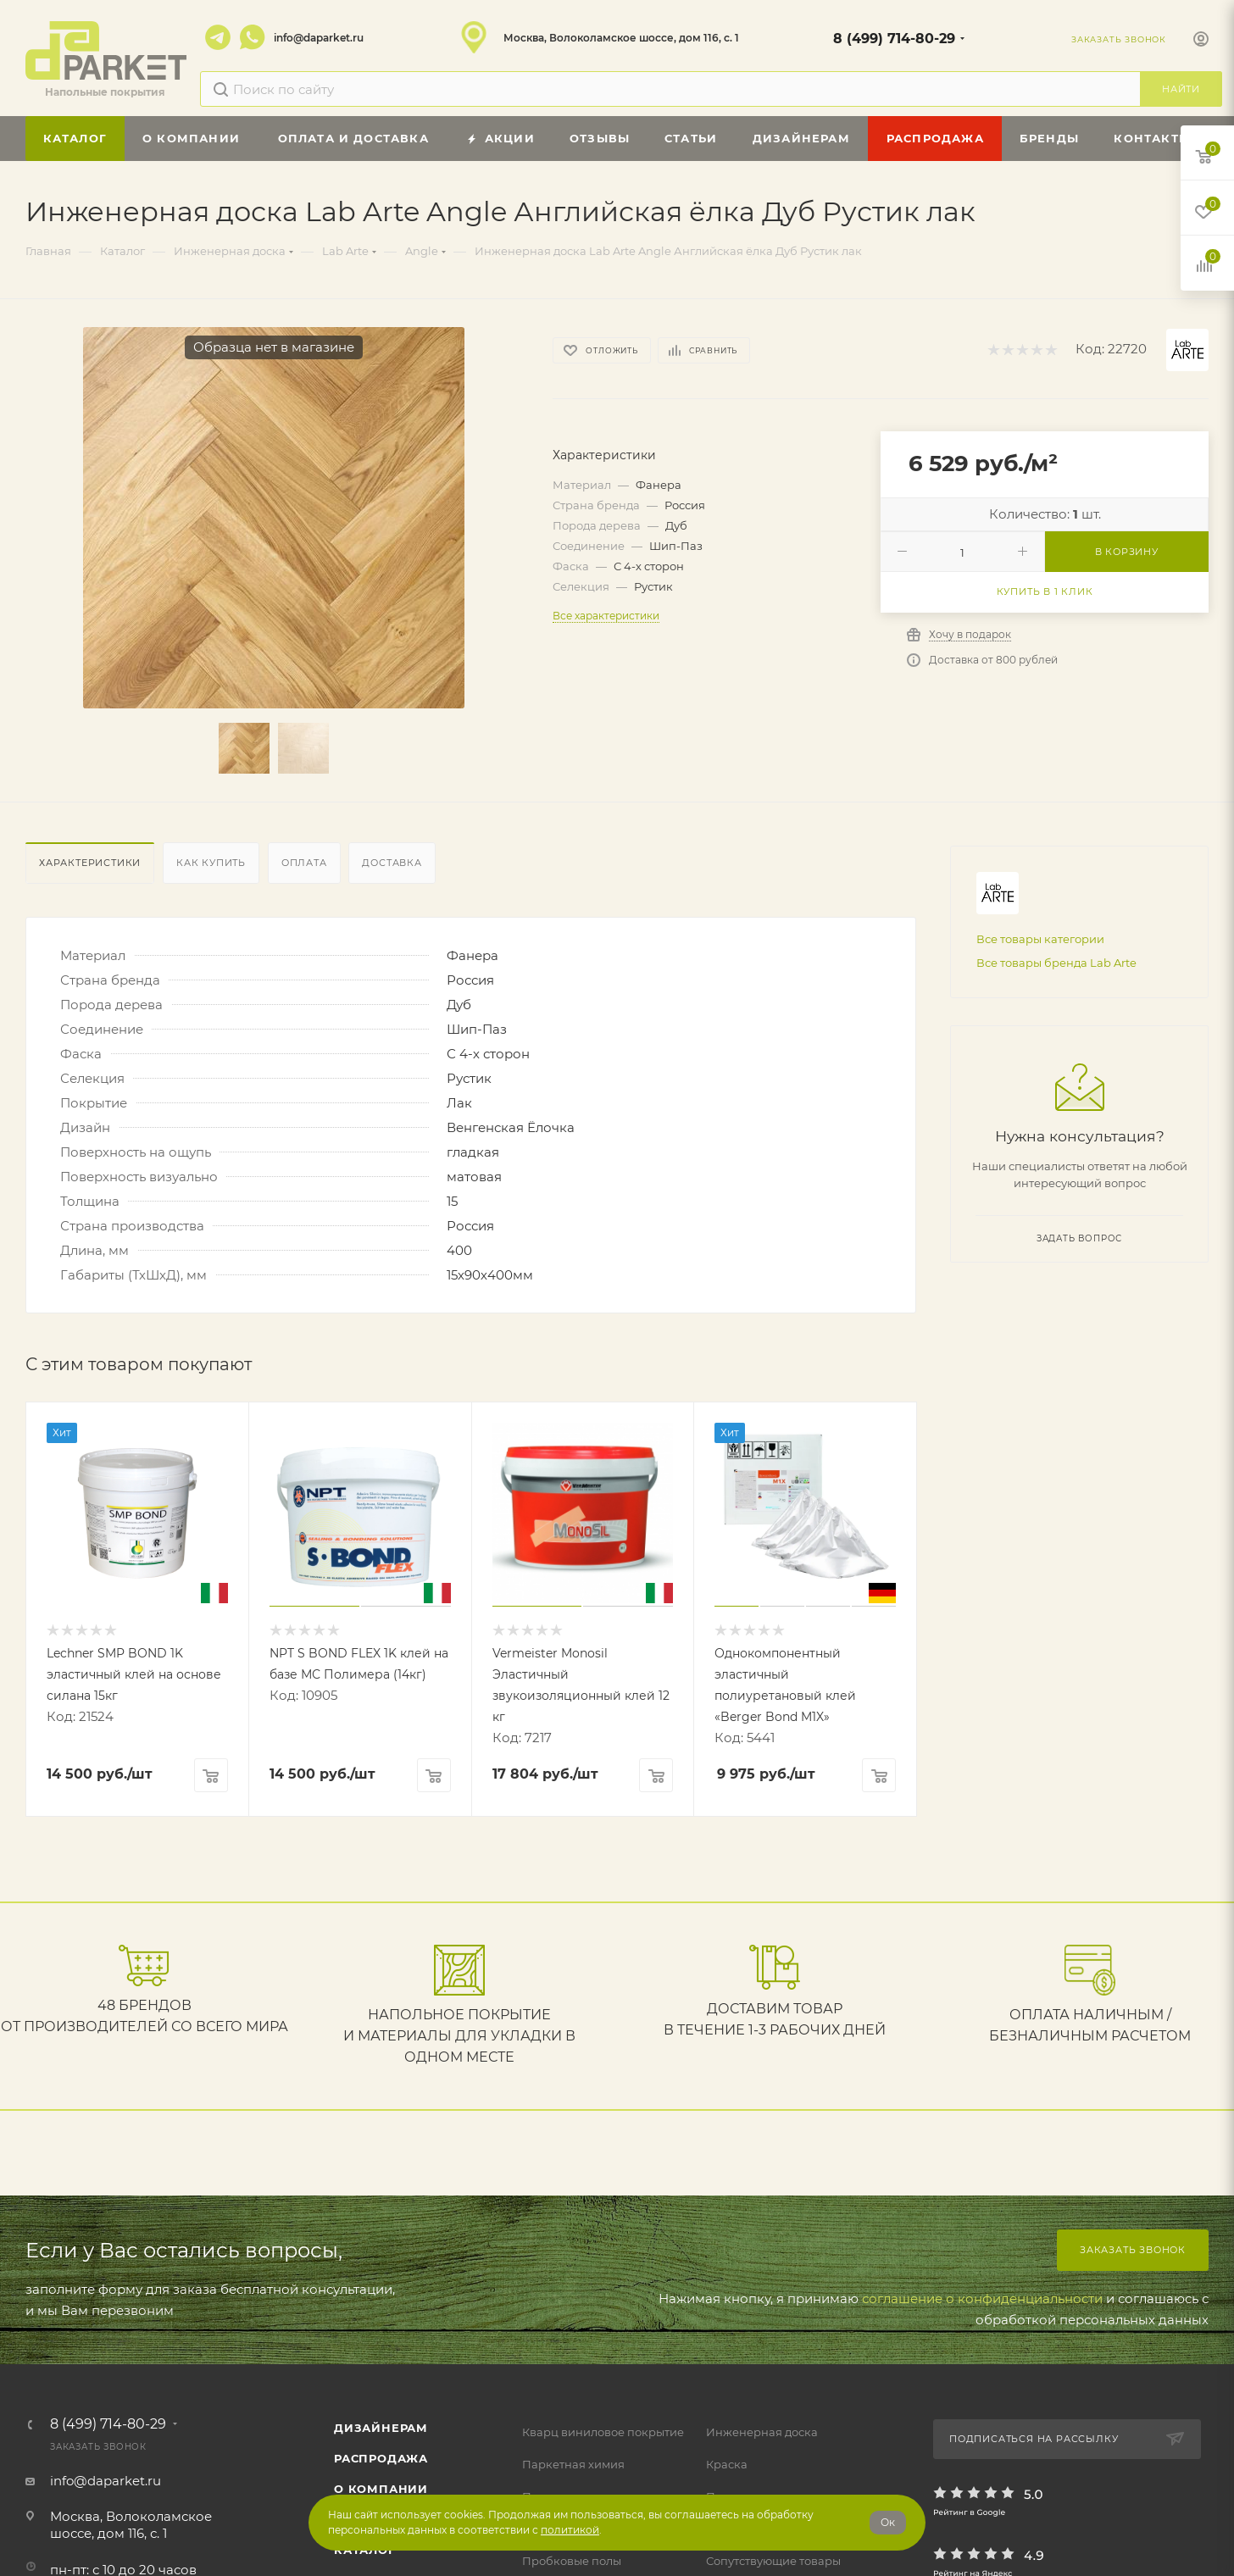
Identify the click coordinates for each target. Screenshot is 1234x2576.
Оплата (304, 863)
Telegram (217, 37)
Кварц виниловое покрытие (603, 2432)
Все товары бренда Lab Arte (1056, 962)
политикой (570, 2529)
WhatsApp (252, 37)
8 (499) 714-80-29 (894, 39)
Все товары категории (1040, 939)
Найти (1181, 89)
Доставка (391, 863)
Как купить (211, 863)
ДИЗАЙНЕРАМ (381, 2427)
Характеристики (90, 863)
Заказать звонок (1133, 2250)
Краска (727, 2464)
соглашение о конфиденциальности (982, 2298)
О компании (381, 2489)
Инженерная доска (762, 2432)
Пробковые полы (571, 2561)
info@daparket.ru (319, 37)
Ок (888, 2522)
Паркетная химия (573, 2464)
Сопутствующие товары (773, 2561)
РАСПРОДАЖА (381, 2458)
